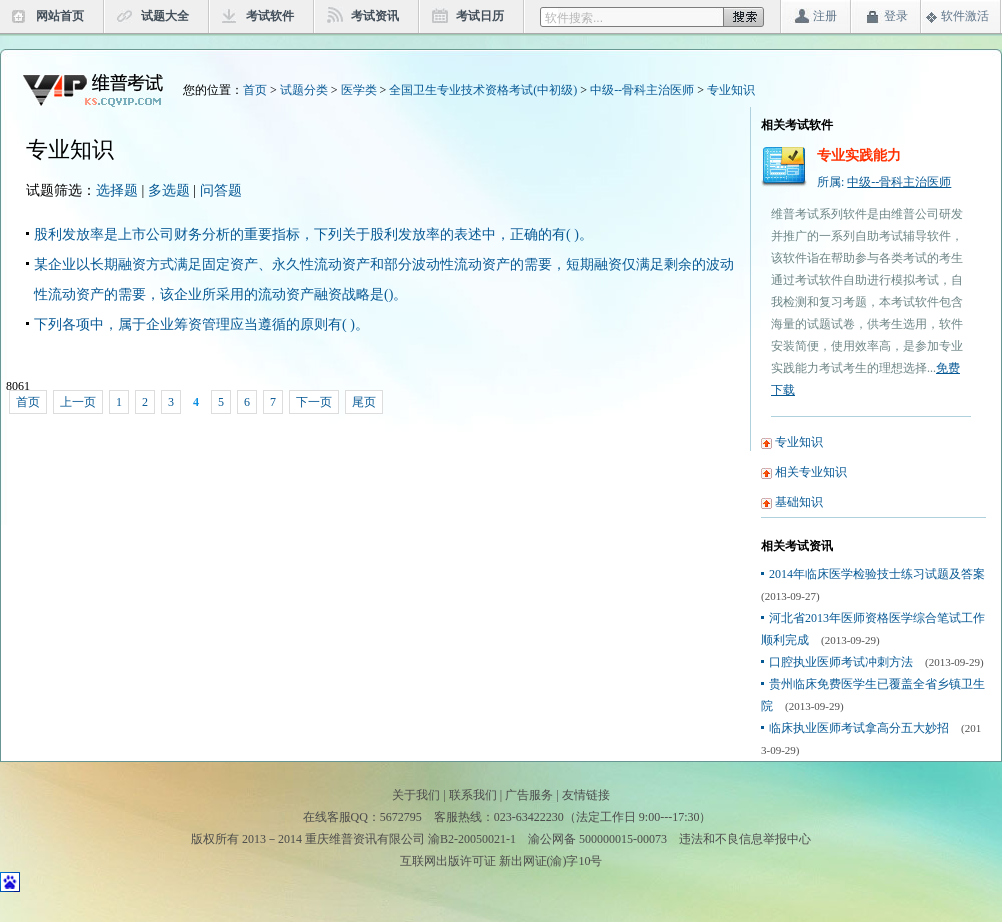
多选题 (169, 190)
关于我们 (416, 795)
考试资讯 (375, 16)
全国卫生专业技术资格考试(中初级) (483, 90)
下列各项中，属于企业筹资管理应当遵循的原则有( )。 (201, 324)
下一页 (314, 402)
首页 (255, 90)
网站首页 (60, 16)
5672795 (401, 817)
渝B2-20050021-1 (472, 839)
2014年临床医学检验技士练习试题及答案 (877, 574)
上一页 (78, 402)
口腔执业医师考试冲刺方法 (841, 662)
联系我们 (473, 795)
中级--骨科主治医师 (642, 90)
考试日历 (480, 16)
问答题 (221, 190)
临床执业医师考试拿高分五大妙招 (859, 728)
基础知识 (799, 502)
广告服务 (529, 795)
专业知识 (731, 90)
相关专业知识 (811, 472)
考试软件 (270, 16)
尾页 (364, 402)
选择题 (117, 190)
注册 (825, 16)
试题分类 (304, 90)
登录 (896, 16)
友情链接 (586, 795)
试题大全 (165, 16)
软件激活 (965, 16)
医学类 (359, 90)
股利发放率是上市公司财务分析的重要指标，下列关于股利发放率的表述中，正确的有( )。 (313, 234)
